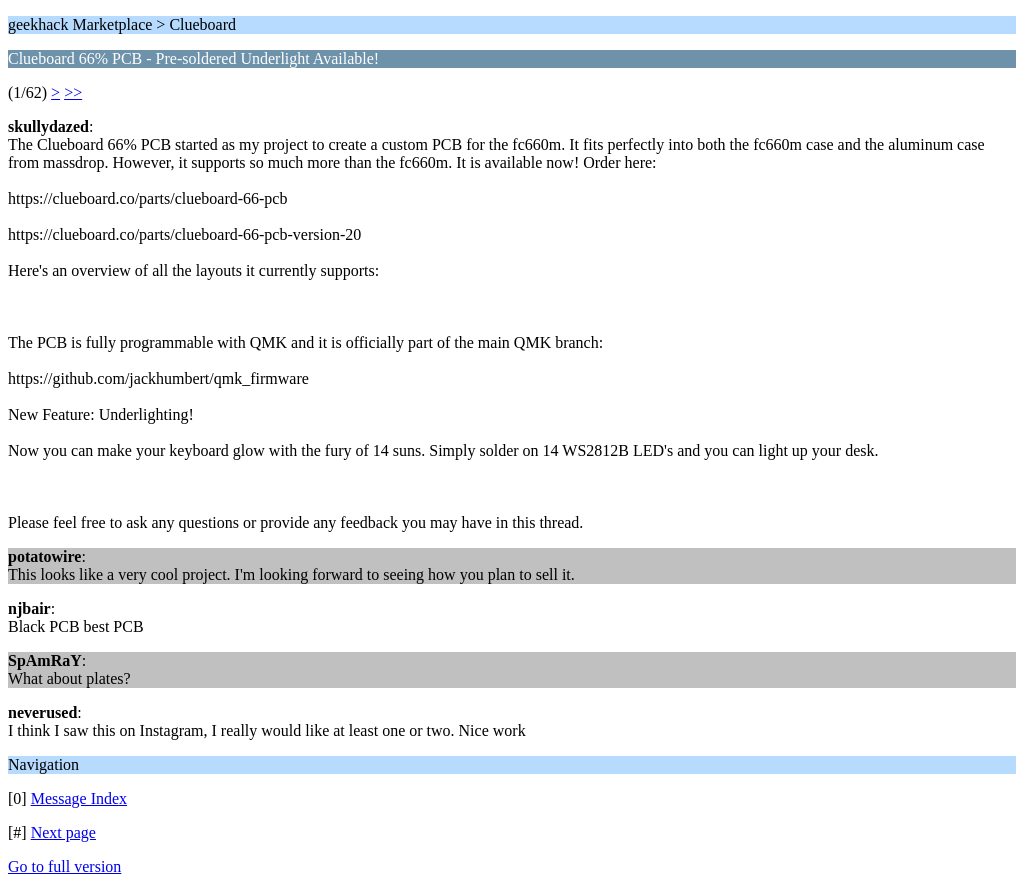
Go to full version (64, 866)
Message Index (79, 798)
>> (73, 92)
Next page (63, 832)
